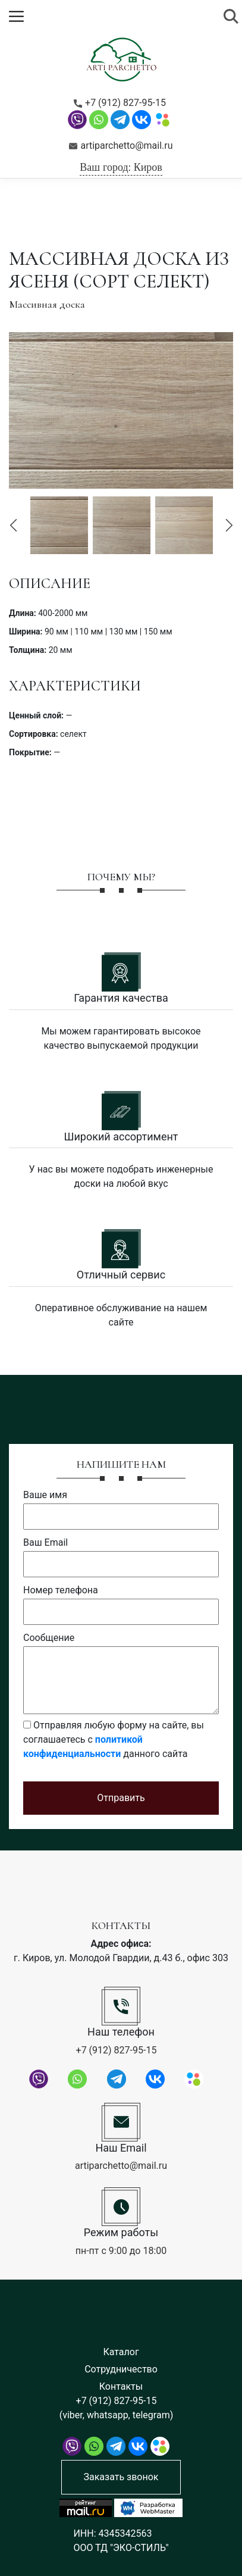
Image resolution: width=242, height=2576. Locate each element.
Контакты (121, 2386)
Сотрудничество (121, 2369)
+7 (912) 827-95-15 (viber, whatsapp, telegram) (116, 2408)
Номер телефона (60, 1590)
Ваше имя (45, 1494)
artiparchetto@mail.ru (120, 146)
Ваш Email (45, 1542)
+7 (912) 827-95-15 (120, 103)
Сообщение (48, 1637)
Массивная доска (47, 304)
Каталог (121, 2352)
